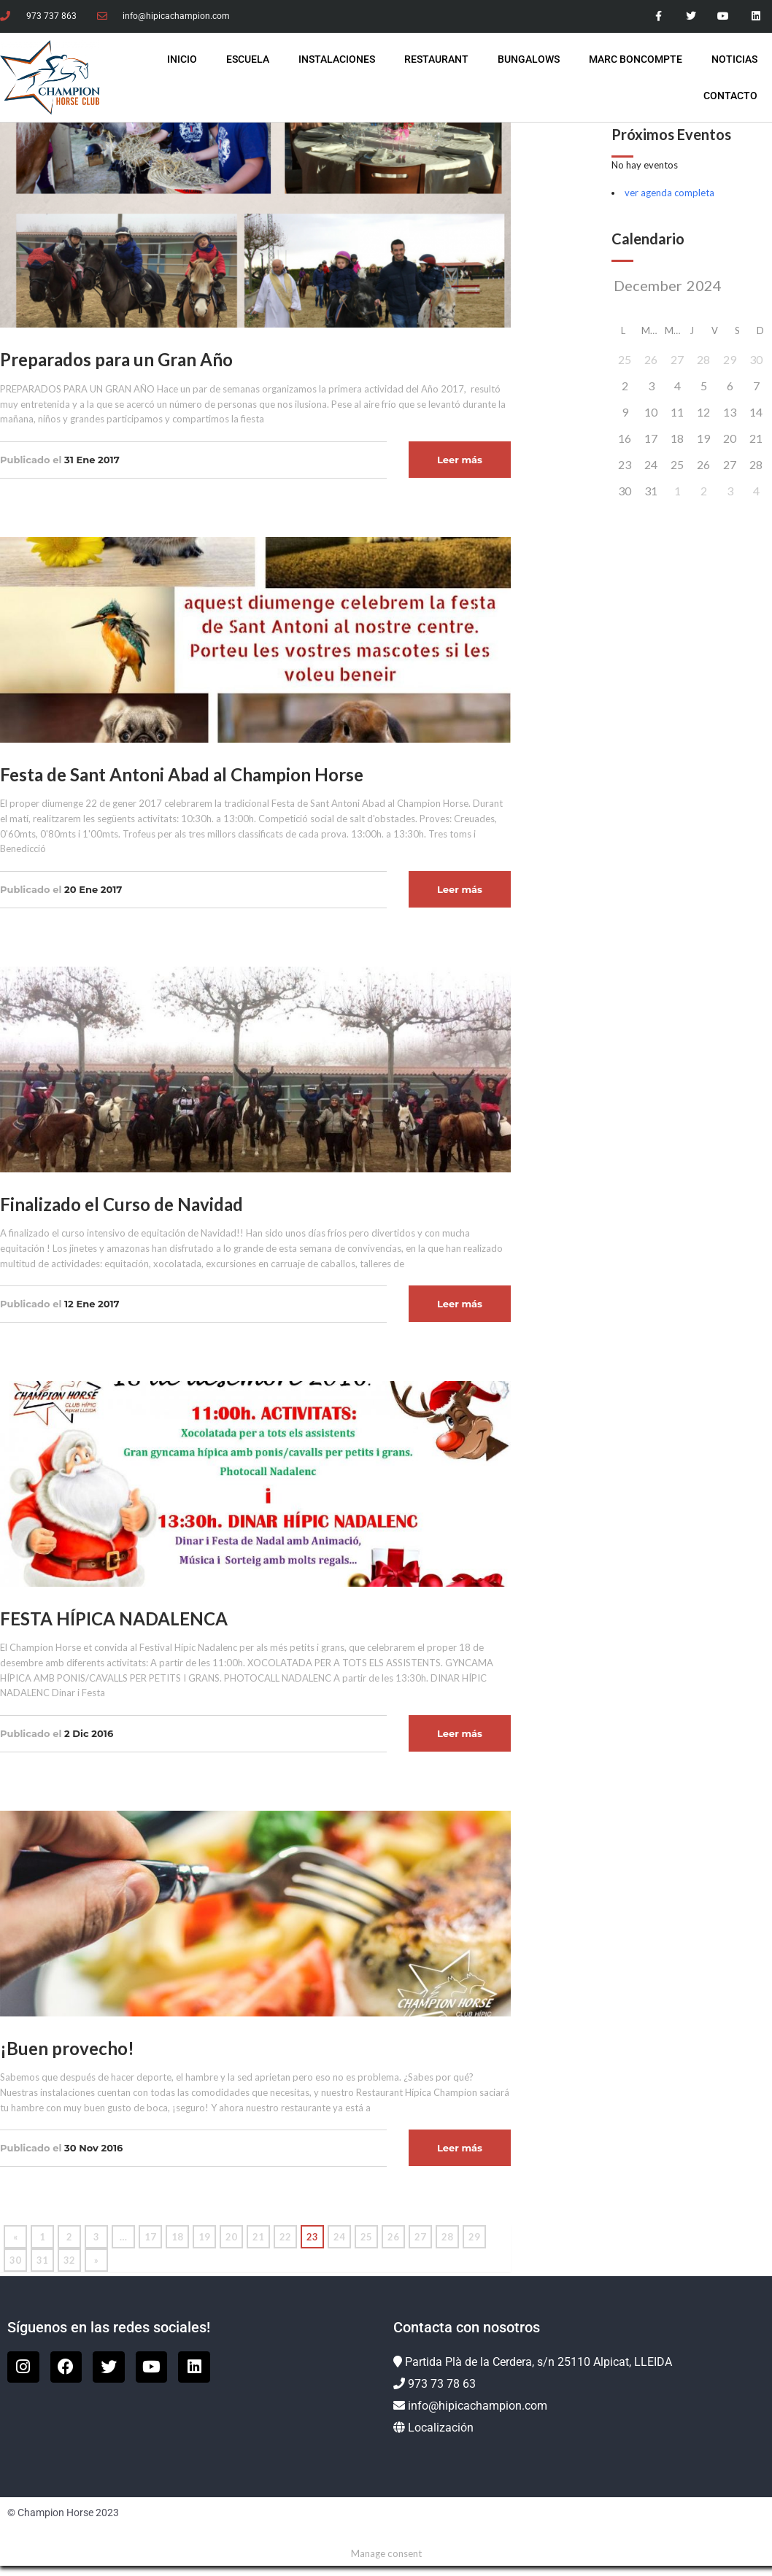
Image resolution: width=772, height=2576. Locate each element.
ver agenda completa (669, 192)
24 (339, 2237)
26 (393, 2237)
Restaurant (436, 59)
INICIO (182, 59)
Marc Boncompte (635, 59)
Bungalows (529, 59)
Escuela (247, 59)
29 (474, 2237)
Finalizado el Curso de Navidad (121, 1204)
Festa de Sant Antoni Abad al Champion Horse (181, 774)
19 (204, 2237)
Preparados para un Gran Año (116, 359)
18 (177, 2237)
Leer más (459, 459)
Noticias (734, 59)
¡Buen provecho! (67, 2048)
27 (420, 2237)
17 (150, 2237)
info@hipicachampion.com (477, 2406)
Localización (441, 2427)
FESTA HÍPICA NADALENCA (114, 1618)
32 (69, 2260)
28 (447, 2237)
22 (285, 2237)
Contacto (730, 95)
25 (366, 2237)
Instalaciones (336, 59)
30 (15, 2260)
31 (42, 2260)
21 (258, 2237)
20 (231, 2237)
